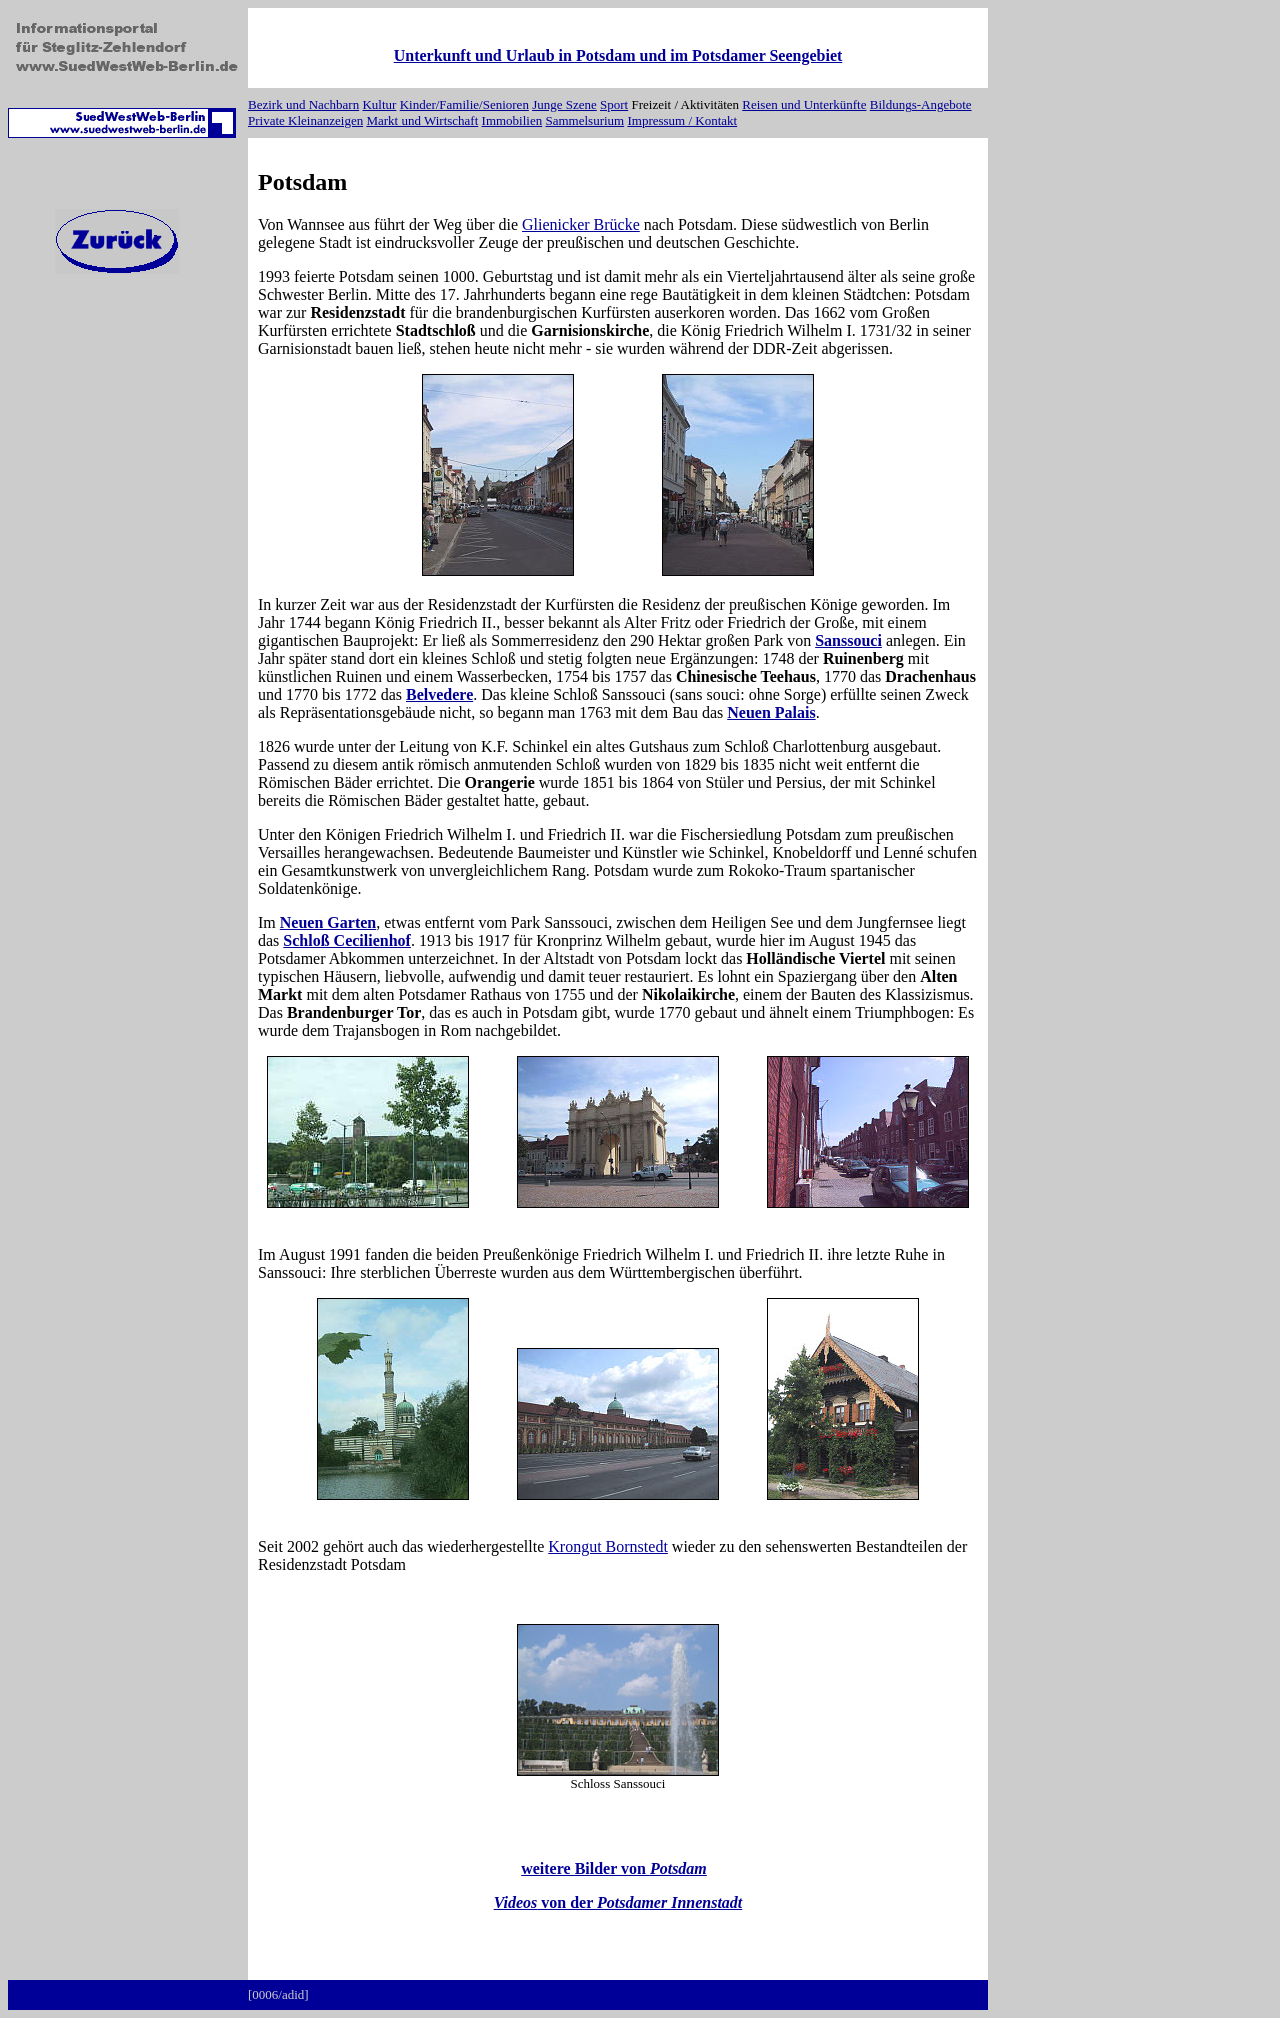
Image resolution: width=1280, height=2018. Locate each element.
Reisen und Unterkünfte (804, 104)
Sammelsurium (584, 120)
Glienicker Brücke (581, 224)
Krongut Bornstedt (608, 1546)
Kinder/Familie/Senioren (464, 104)
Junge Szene (564, 104)
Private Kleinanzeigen (305, 120)
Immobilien (512, 120)
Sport (614, 104)
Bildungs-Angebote (921, 104)
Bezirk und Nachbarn (303, 104)
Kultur (379, 104)
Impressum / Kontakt (682, 120)
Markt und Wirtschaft (422, 120)
